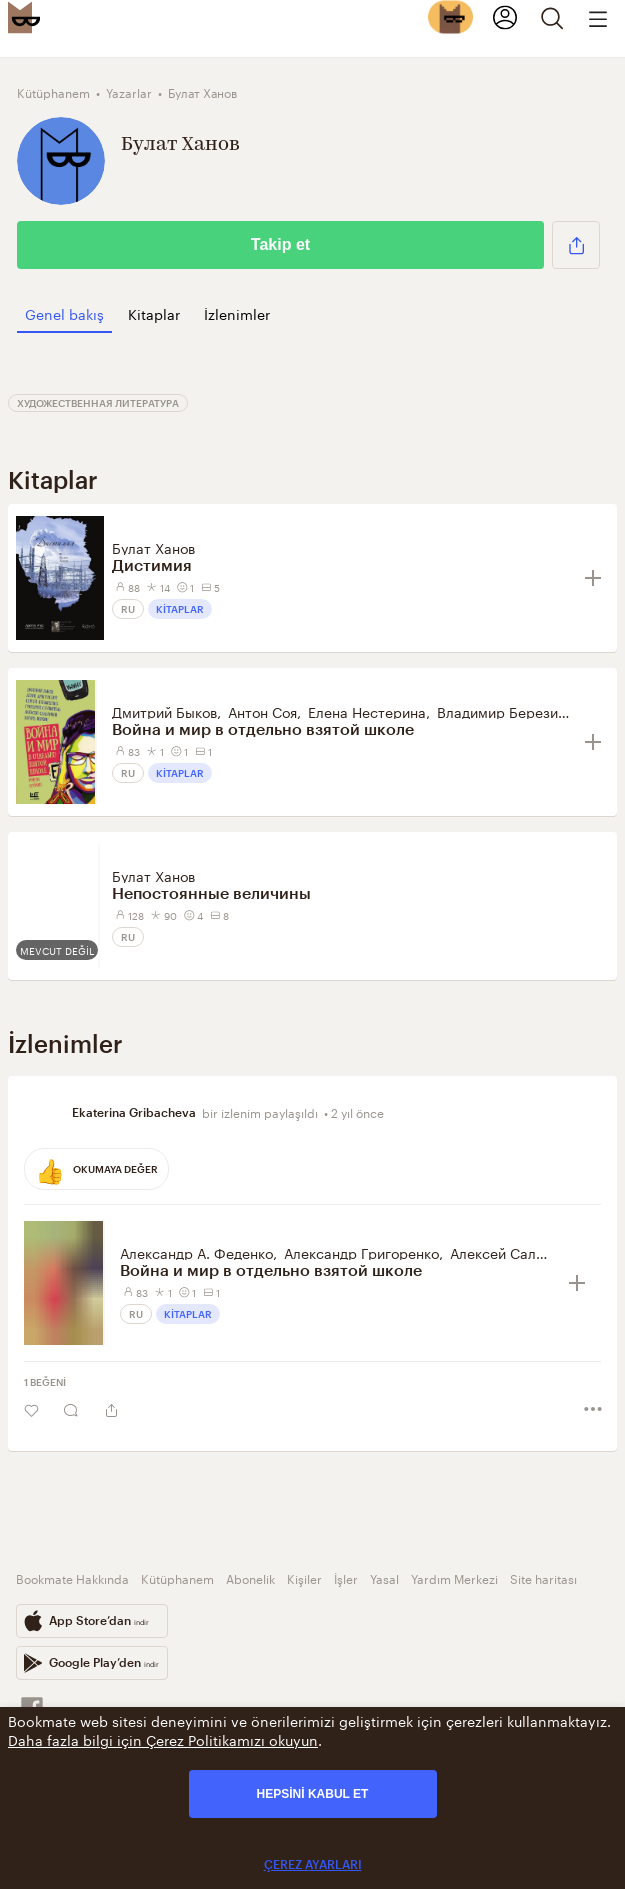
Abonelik (250, 1577)
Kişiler (304, 1577)
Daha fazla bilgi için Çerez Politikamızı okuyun (163, 1739)
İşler (346, 1577)
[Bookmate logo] (24, 17)
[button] (576, 245)
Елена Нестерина (367, 711)
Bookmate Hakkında (72, 1577)
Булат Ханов (153, 547)
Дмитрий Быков (164, 711)
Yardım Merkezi (454, 1577)
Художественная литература (98, 403)
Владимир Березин (501, 711)
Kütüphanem (177, 1577)
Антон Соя (262, 711)
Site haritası (543, 1577)
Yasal (384, 1577)
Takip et (280, 244)
